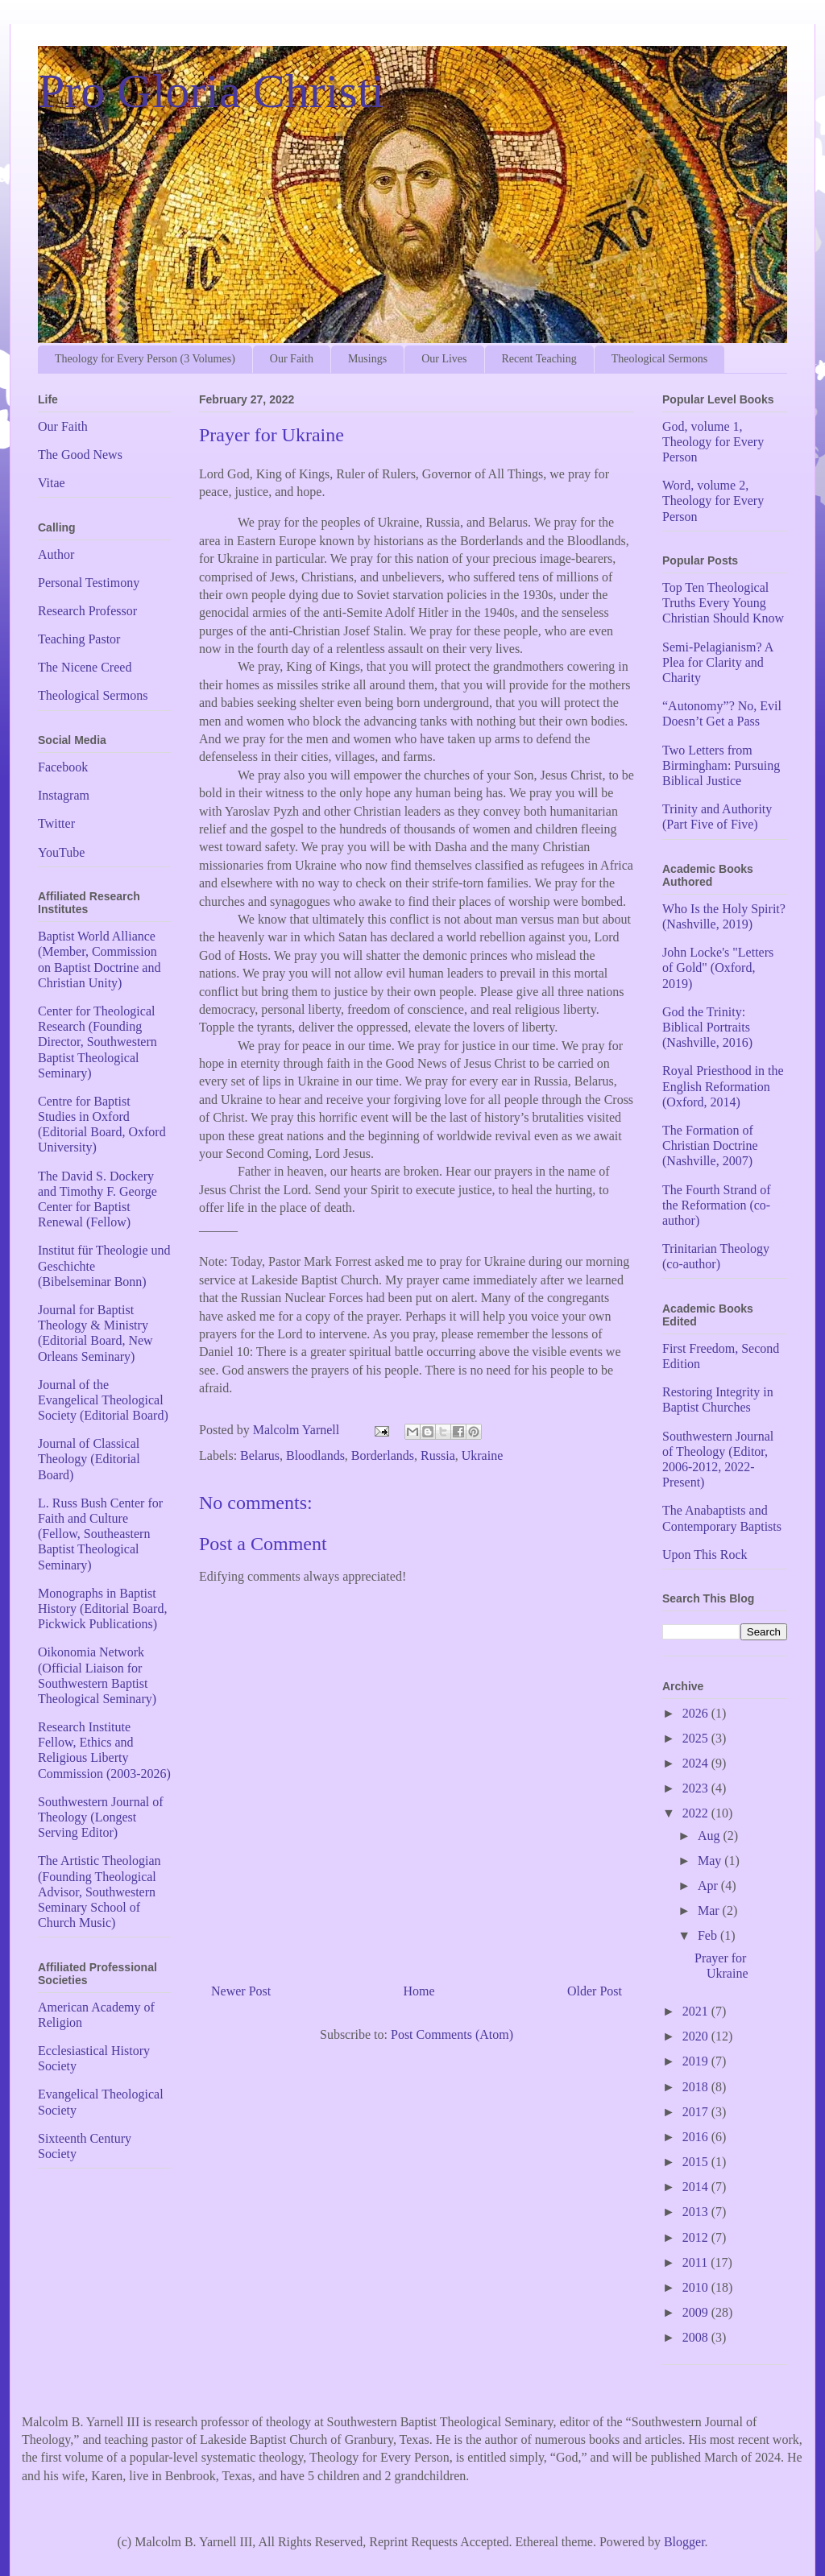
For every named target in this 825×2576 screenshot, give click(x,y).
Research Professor (87, 611)
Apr (709, 1885)
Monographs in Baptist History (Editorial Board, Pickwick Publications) (102, 1608)
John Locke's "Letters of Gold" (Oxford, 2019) (717, 967)
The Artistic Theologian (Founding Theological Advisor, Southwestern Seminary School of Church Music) (99, 1891)
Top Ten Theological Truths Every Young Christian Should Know (723, 603)
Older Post (594, 1991)
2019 (696, 2061)
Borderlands (382, 1455)
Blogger (684, 2542)
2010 (696, 2287)
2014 (696, 2187)
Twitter (56, 823)
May (711, 1860)
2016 (696, 2137)
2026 (696, 1713)
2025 (696, 1738)
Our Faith (291, 359)
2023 (696, 1788)
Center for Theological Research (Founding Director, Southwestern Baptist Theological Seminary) (97, 1042)
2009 (696, 2312)
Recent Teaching (539, 359)
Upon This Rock (704, 1554)
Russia (438, 1455)
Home (419, 1991)
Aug (710, 1835)
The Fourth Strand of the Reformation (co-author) (716, 1205)
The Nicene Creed (84, 667)
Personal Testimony (88, 582)
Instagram (63, 795)
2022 (696, 1813)
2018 (696, 2087)
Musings (367, 359)
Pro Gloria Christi (211, 91)
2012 (696, 2237)
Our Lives (443, 359)
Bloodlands (315, 1455)
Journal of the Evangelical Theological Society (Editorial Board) (103, 1400)
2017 (696, 2112)
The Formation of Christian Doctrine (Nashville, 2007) (710, 1145)
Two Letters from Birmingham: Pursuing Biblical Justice (721, 765)
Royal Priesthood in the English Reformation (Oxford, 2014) (723, 1086)
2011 (696, 2262)
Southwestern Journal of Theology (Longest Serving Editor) (101, 1817)
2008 (696, 2337)
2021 (696, 2011)
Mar (710, 1910)
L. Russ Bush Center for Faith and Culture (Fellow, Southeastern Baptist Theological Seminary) (100, 1534)
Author (56, 554)
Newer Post (241, 1991)
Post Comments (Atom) (452, 2034)
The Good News (80, 454)
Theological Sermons (659, 359)
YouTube (61, 852)
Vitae (51, 483)
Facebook (63, 767)
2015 (696, 2162)
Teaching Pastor (79, 639)
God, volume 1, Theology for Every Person (713, 442)
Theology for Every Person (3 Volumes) (145, 359)
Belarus (260, 1455)
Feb (709, 1935)
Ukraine (483, 1455)
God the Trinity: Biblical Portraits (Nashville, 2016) (707, 1027)
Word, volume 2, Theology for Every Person (713, 500)
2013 (696, 2211)
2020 (696, 2036)
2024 (696, 1763)
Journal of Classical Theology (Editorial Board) (89, 1459)
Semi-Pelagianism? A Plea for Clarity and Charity (717, 662)
